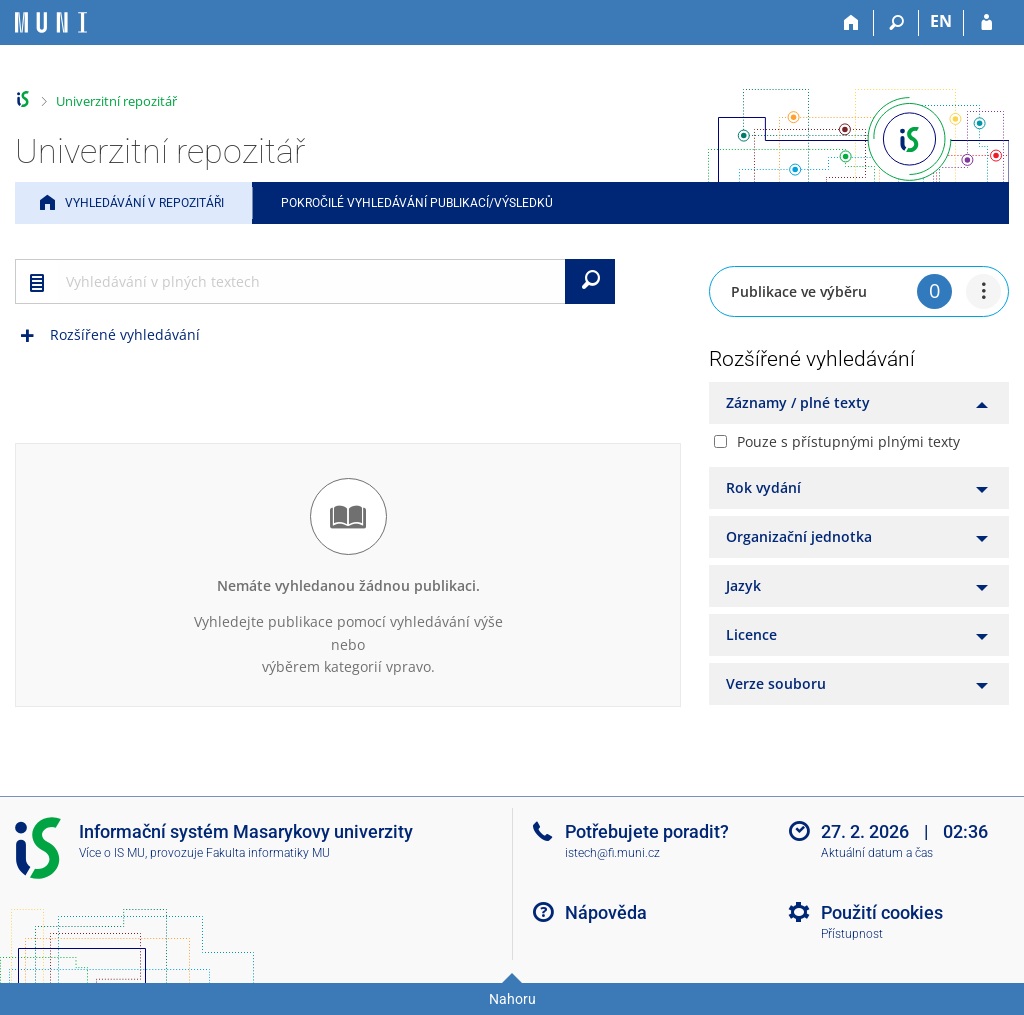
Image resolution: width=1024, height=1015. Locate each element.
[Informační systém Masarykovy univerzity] (51, 22)
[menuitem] (983, 291)
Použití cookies (882, 912)
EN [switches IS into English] (941, 21)
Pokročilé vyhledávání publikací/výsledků (417, 203)
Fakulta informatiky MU (268, 853)
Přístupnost (852, 934)
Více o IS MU (112, 853)
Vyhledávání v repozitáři (144, 203)
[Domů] (851, 23)
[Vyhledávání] (896, 23)
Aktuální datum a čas (877, 853)
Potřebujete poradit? (647, 831)
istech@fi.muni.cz (612, 853)
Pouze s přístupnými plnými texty (848, 441)
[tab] (859, 403)
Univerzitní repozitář (116, 101)
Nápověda (606, 912)
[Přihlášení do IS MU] (986, 23)
